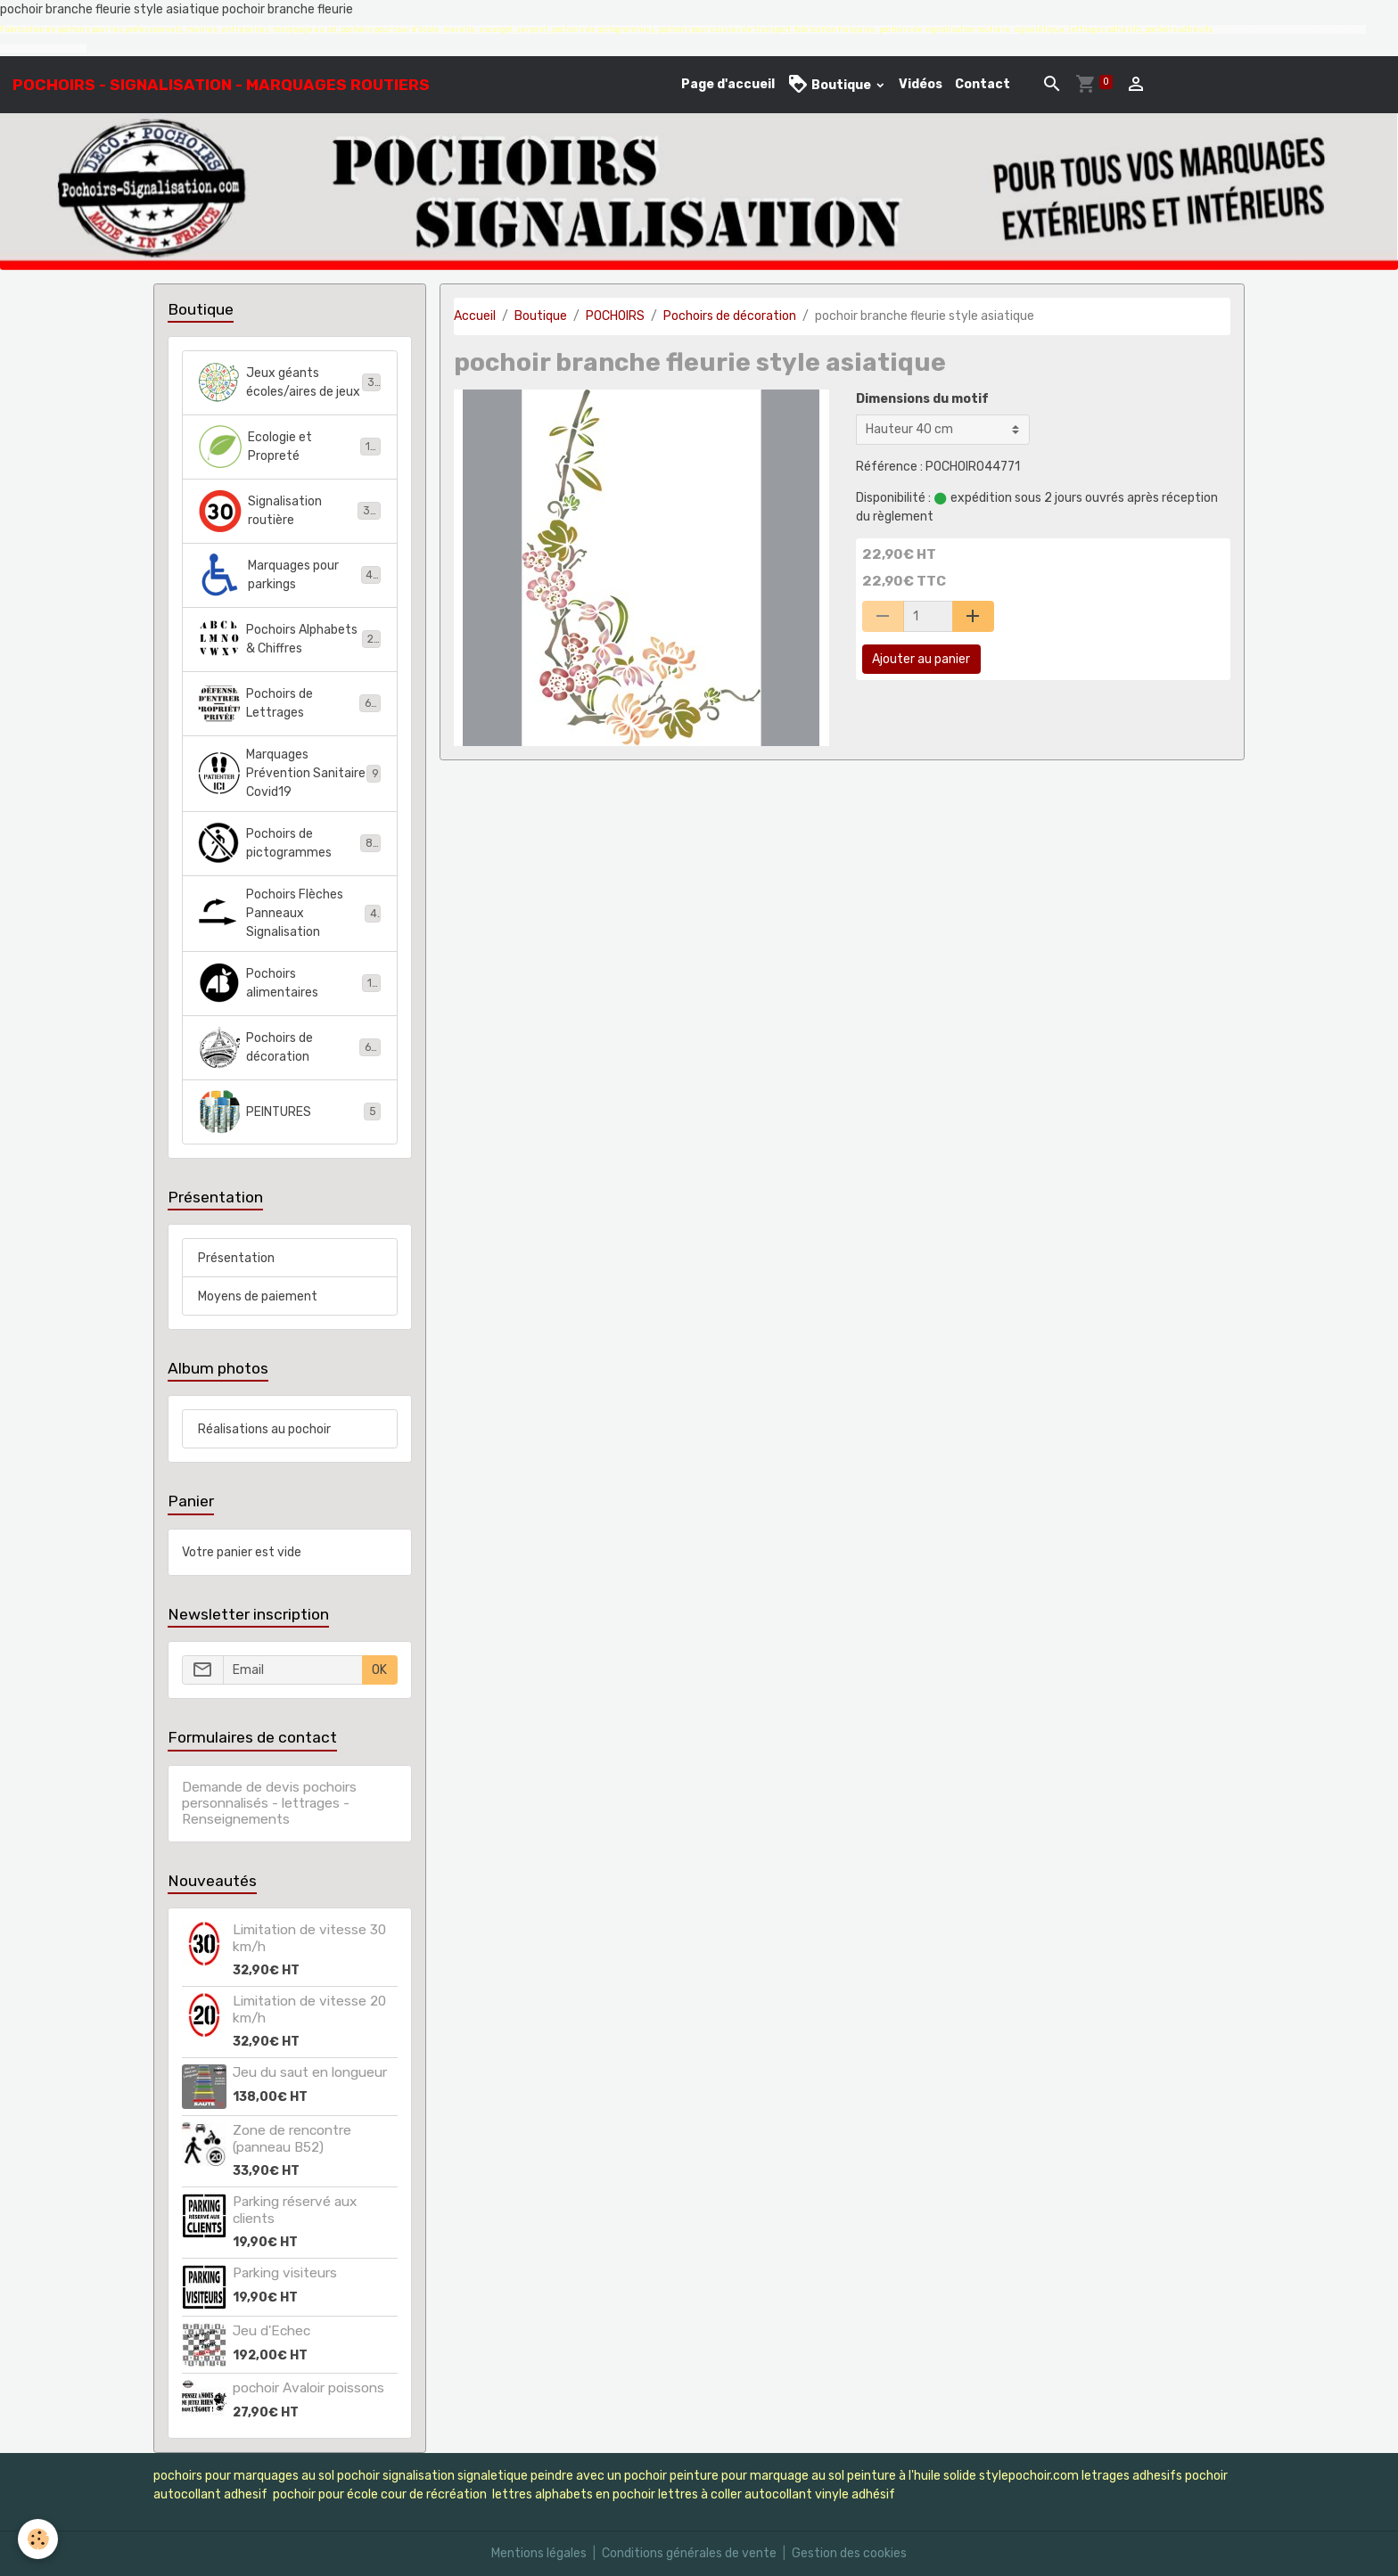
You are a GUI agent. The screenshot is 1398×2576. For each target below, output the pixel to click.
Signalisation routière (289, 510)
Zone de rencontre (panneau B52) (292, 2138)
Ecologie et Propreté (289, 446)
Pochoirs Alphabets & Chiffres (289, 639)
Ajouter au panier (921, 659)
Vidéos (920, 84)
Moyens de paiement (257, 1296)
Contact (982, 84)
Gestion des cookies (849, 2553)
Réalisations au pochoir (264, 1429)
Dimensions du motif (922, 398)
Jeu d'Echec (271, 2331)
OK (379, 1670)
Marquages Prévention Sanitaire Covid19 (289, 773)
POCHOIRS (615, 316)
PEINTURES (289, 1111)
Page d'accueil (728, 84)
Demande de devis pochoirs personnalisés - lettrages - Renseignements (269, 1803)
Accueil (475, 316)
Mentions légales (539, 2553)
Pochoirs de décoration (729, 316)
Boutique (830, 84)
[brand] (221, 84)
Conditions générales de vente (689, 2553)
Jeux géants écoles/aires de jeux (289, 382)
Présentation (236, 1258)
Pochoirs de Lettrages (289, 703)
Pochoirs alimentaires (289, 983)
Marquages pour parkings (289, 575)
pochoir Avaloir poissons (308, 2388)
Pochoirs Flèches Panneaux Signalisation (290, 913)
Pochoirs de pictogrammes (289, 843)
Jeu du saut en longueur (310, 2072)
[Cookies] (38, 2539)
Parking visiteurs (285, 2273)
